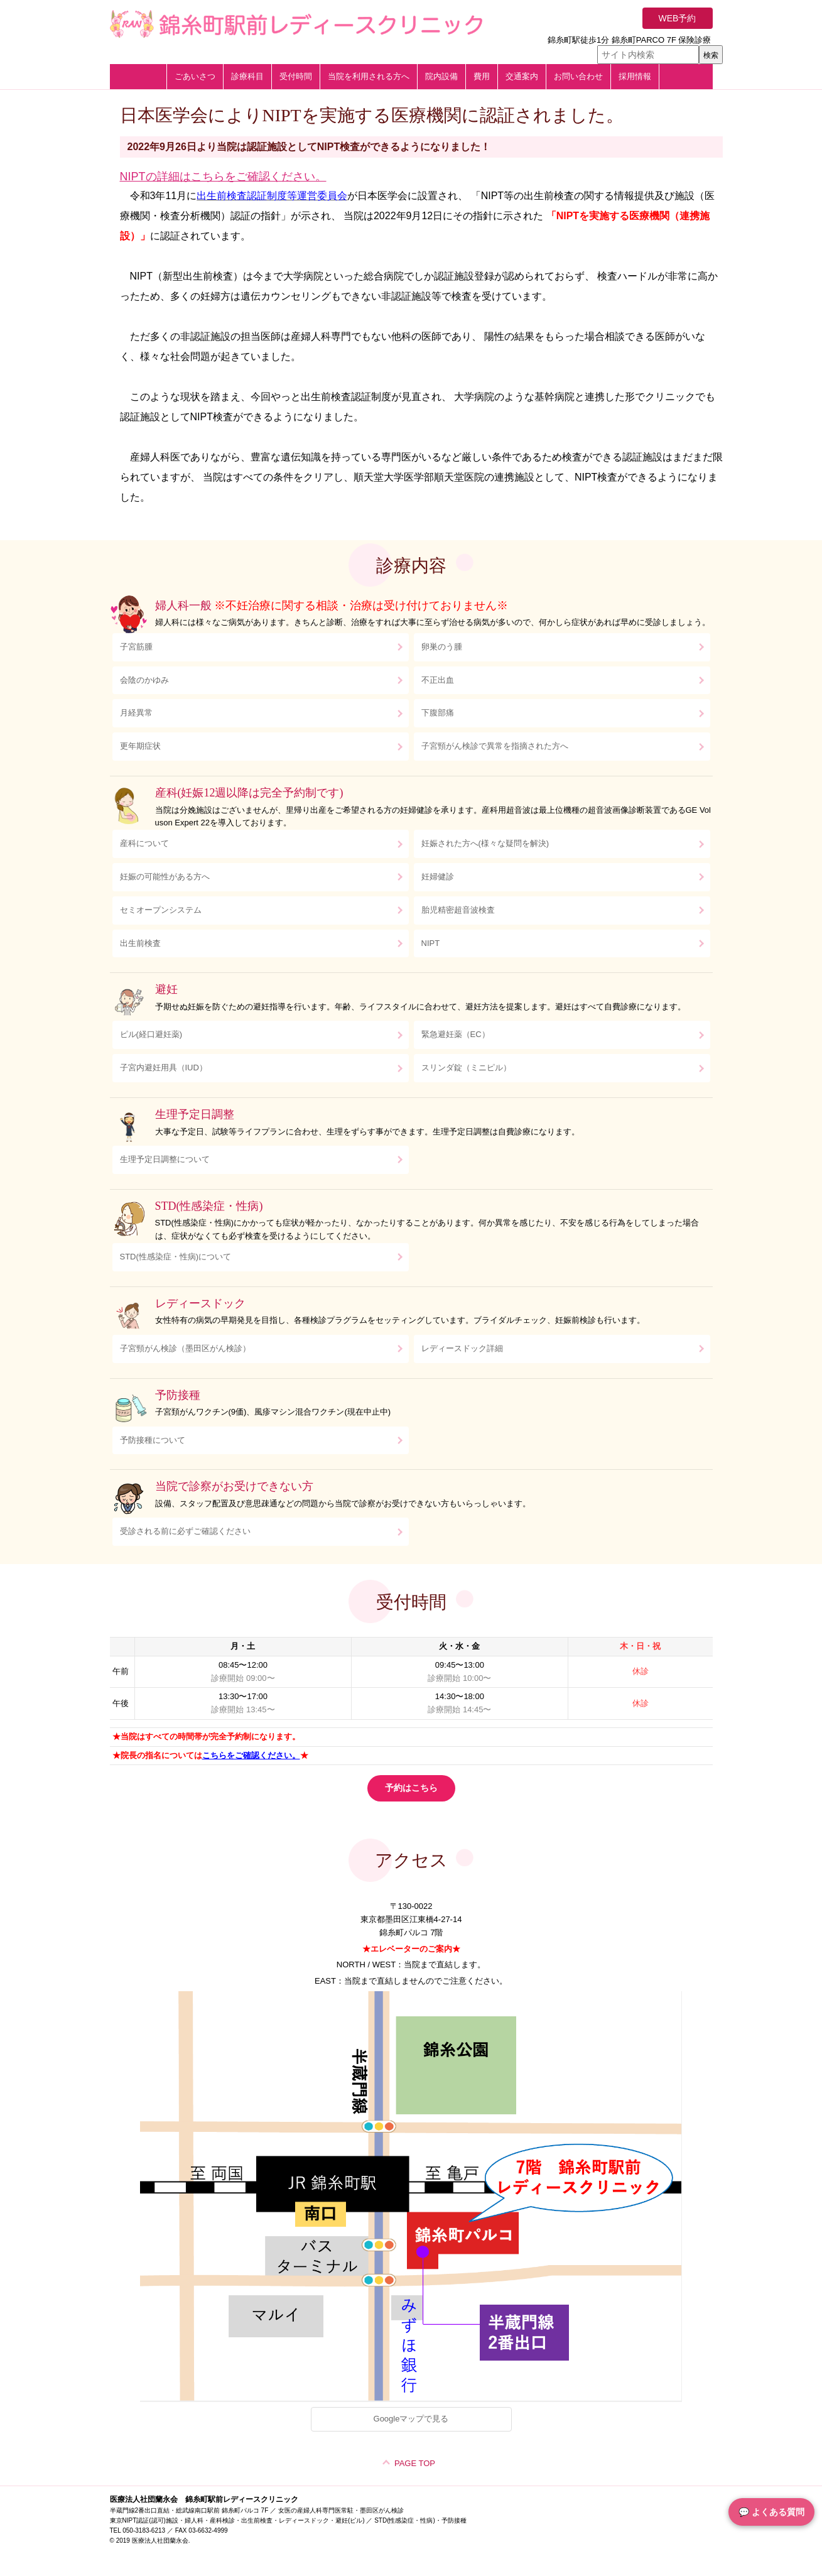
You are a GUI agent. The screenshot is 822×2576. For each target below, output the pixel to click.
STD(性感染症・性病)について (176, 1256)
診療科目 (247, 76)
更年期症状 (140, 746)
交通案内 (522, 76)
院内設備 (441, 76)
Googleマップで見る (411, 2418)
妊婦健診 (437, 876)
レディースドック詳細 (462, 1348)
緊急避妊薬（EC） (455, 1034)
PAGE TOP (414, 2463)
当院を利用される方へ (368, 76)
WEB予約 (677, 18)
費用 (481, 76)
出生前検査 (140, 943)
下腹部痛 (437, 712)
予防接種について (152, 1440)
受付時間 (295, 76)
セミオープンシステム (161, 910)
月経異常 (136, 712)
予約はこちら (411, 1788)
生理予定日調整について (165, 1159)
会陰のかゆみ (144, 680)
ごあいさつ (195, 76)
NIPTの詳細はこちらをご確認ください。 (223, 176)
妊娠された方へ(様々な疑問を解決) (485, 843)
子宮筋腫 (136, 646)
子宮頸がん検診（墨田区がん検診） (185, 1348)
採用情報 (635, 76)
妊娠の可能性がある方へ (165, 876)
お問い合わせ (578, 76)
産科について (144, 843)
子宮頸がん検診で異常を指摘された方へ (494, 746)
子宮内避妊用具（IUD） (163, 1067)
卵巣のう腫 (441, 646)
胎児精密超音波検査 (458, 910)
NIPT (430, 943)
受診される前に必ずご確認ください (185, 1531)
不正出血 (437, 680)
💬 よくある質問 (771, 2512)
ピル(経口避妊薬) (151, 1034)
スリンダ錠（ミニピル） (466, 1067)
